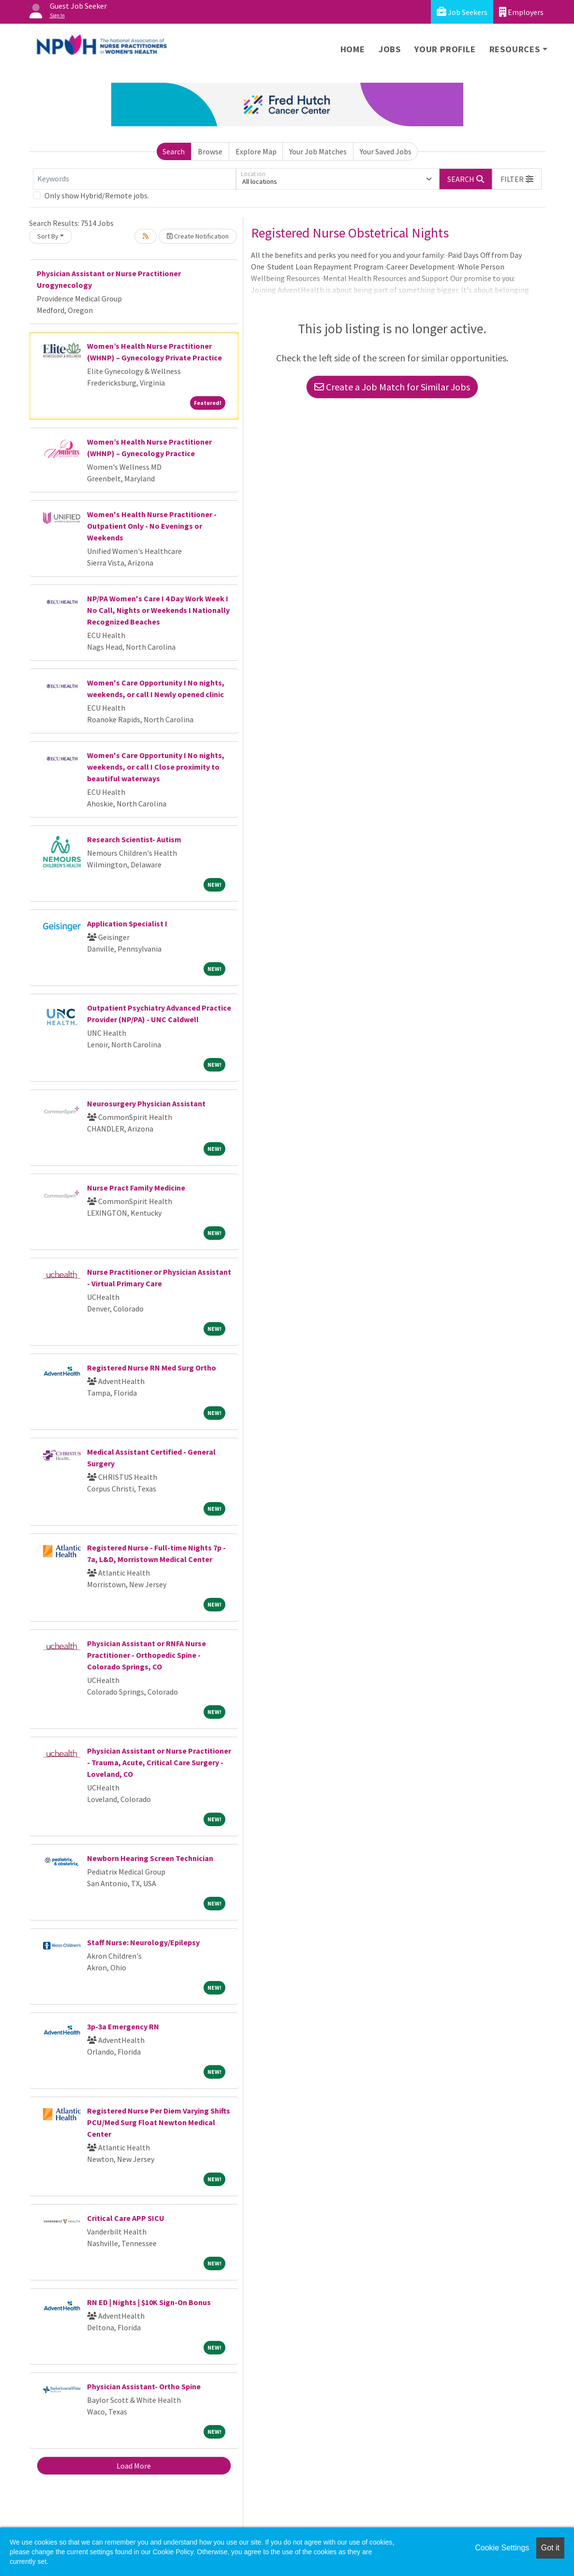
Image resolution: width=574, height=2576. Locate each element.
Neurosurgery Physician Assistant (146, 1103)
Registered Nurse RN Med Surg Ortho (151, 1367)
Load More (134, 2466)
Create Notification (198, 236)
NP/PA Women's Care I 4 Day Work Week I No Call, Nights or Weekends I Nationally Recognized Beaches (158, 610)
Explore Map (256, 151)
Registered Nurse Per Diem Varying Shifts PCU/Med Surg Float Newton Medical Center (158, 2122)
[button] (517, 179)
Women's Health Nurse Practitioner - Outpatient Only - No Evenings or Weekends (152, 525)
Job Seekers (462, 12)
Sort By (48, 236)
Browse (210, 151)
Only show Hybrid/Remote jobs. (96, 195)
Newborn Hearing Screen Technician (150, 1858)
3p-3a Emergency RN (123, 2026)
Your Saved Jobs (386, 151)
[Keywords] (134, 179)
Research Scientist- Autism (134, 839)
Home (352, 49)
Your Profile (445, 49)
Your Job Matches (318, 151)
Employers (521, 12)
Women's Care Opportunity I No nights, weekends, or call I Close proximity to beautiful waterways (155, 766)
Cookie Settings (502, 2548)
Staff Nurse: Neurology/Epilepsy (143, 1942)
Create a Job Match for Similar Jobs (392, 387)
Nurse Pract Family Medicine (136, 1187)
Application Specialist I (127, 923)
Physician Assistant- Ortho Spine (144, 2386)
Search (173, 151)
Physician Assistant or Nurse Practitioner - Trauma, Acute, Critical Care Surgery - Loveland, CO (159, 1762)
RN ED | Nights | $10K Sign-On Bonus (149, 2302)
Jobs (390, 49)
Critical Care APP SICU (125, 2218)
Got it (550, 2548)
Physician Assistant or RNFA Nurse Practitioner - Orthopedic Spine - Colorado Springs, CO (146, 1654)
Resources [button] (514, 49)
